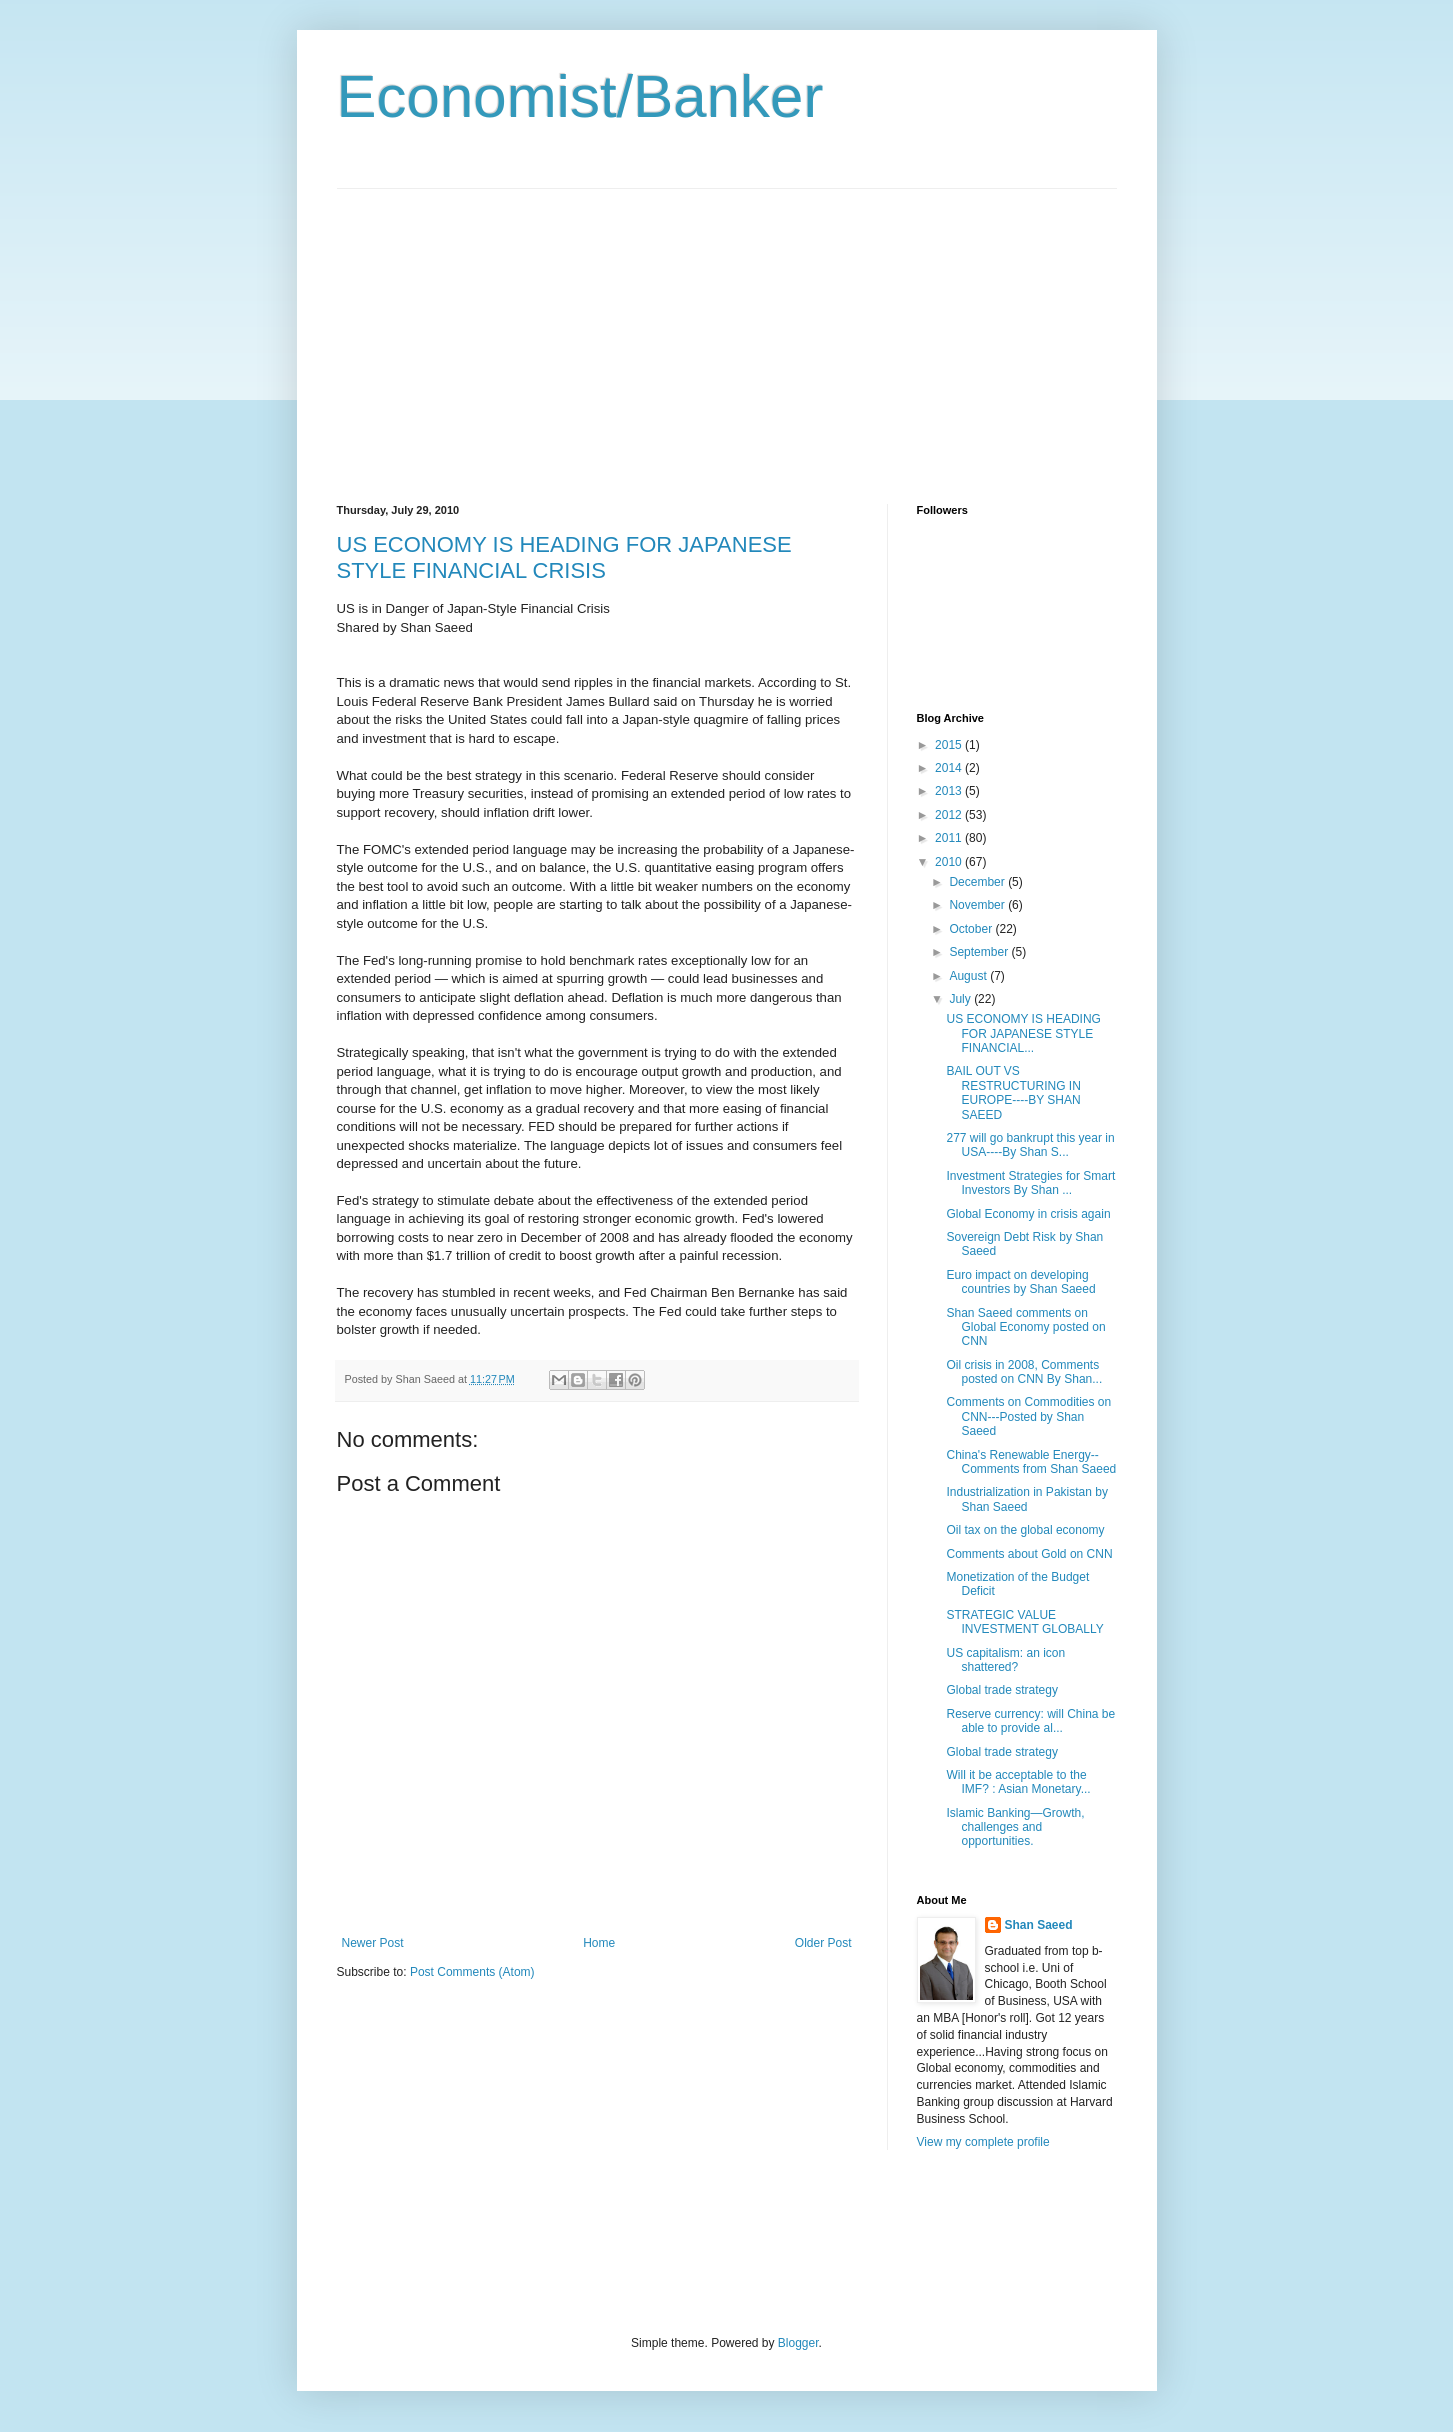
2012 (950, 815)
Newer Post (373, 1943)
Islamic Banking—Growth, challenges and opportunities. (1015, 1827)
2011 (950, 838)
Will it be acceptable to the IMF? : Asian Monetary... (1018, 1782)
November (978, 905)
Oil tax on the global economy (1025, 1530)
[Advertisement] (505, 329)
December (978, 882)
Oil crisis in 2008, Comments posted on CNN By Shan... (1024, 1372)
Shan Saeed (1039, 1925)
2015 (950, 745)
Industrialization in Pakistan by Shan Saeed (1026, 1499)
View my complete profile (983, 2142)
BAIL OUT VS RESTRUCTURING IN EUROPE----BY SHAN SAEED (1013, 1092)
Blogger (798, 2343)
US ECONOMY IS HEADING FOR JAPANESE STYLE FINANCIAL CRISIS (564, 557)
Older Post (823, 1943)
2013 (950, 791)
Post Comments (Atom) (472, 1972)
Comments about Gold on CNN (1029, 1554)
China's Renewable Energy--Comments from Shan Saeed (1031, 1462)
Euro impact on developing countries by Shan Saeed (1020, 1282)
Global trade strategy (1001, 1690)
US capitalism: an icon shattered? (1005, 1660)
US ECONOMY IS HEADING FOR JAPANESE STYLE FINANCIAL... (1023, 1033)
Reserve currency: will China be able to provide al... (1030, 1721)
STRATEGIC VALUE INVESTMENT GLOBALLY (1024, 1622)
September (980, 952)
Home (599, 1943)
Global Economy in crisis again (1028, 1214)
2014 (950, 768)
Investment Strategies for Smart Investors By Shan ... (1030, 1183)
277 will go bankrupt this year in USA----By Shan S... (1030, 1145)
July (961, 999)
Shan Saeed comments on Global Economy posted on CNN (1025, 1327)
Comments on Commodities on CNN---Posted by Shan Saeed (1028, 1416)
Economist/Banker (580, 96)
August (969, 976)
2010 (950, 862)
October (972, 929)
